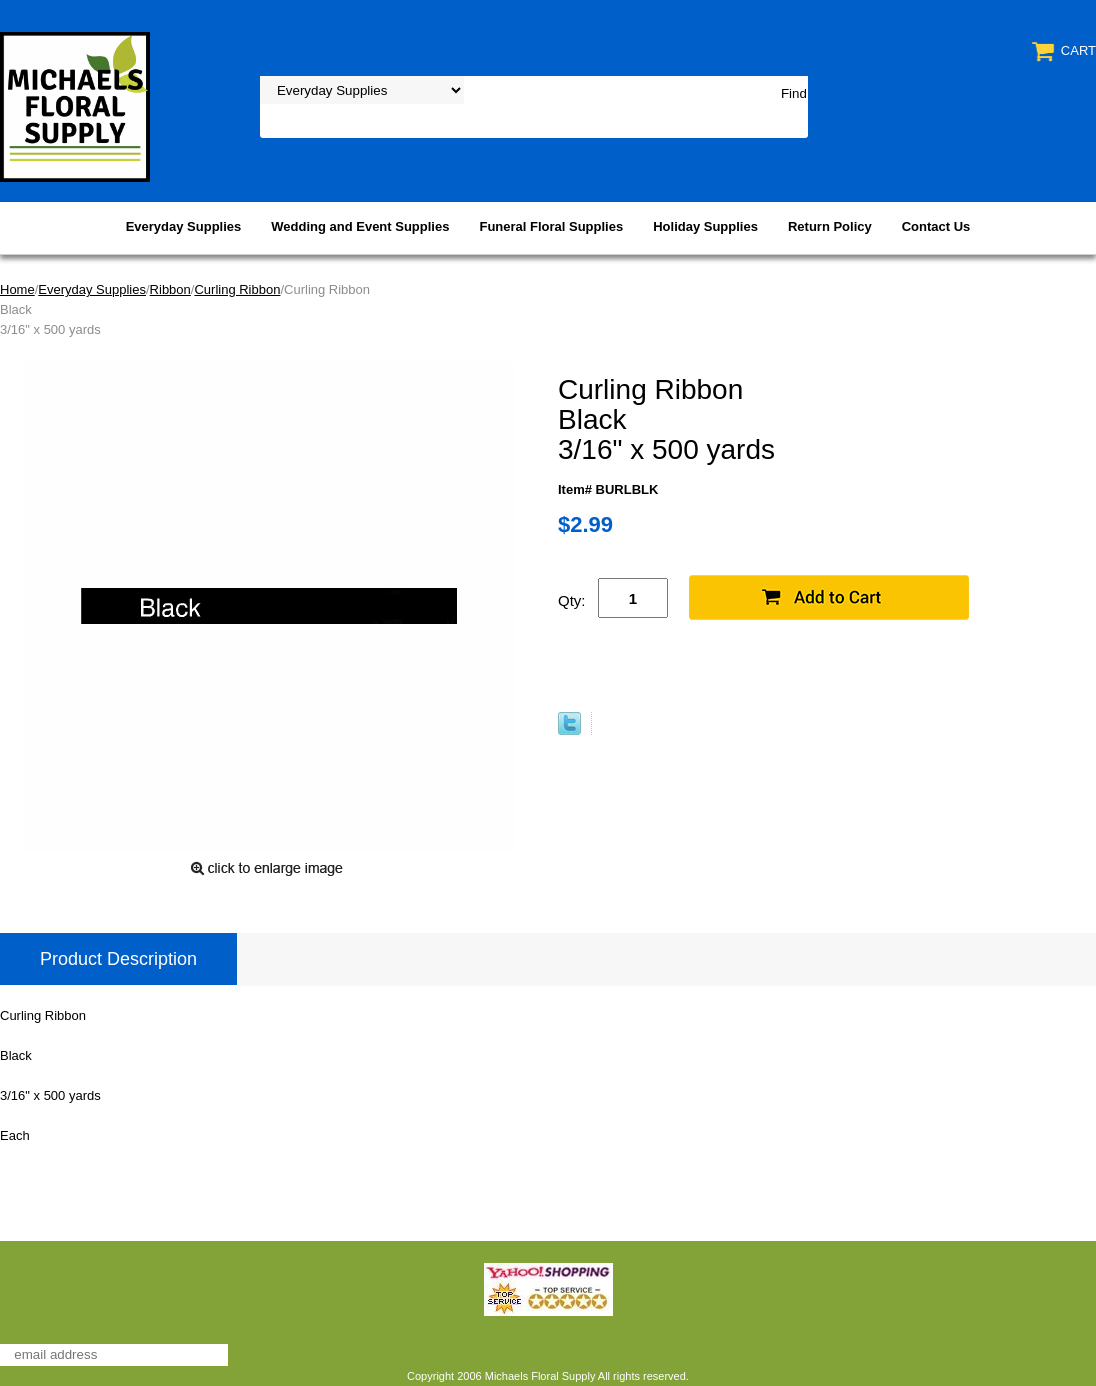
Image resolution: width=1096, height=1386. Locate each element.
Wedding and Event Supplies (360, 226)
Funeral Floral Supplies (551, 226)
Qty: (572, 600)
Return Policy (830, 226)
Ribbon (170, 289)
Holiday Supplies (705, 226)
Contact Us (936, 226)
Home (17, 289)
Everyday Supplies (184, 226)
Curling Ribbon (237, 289)
